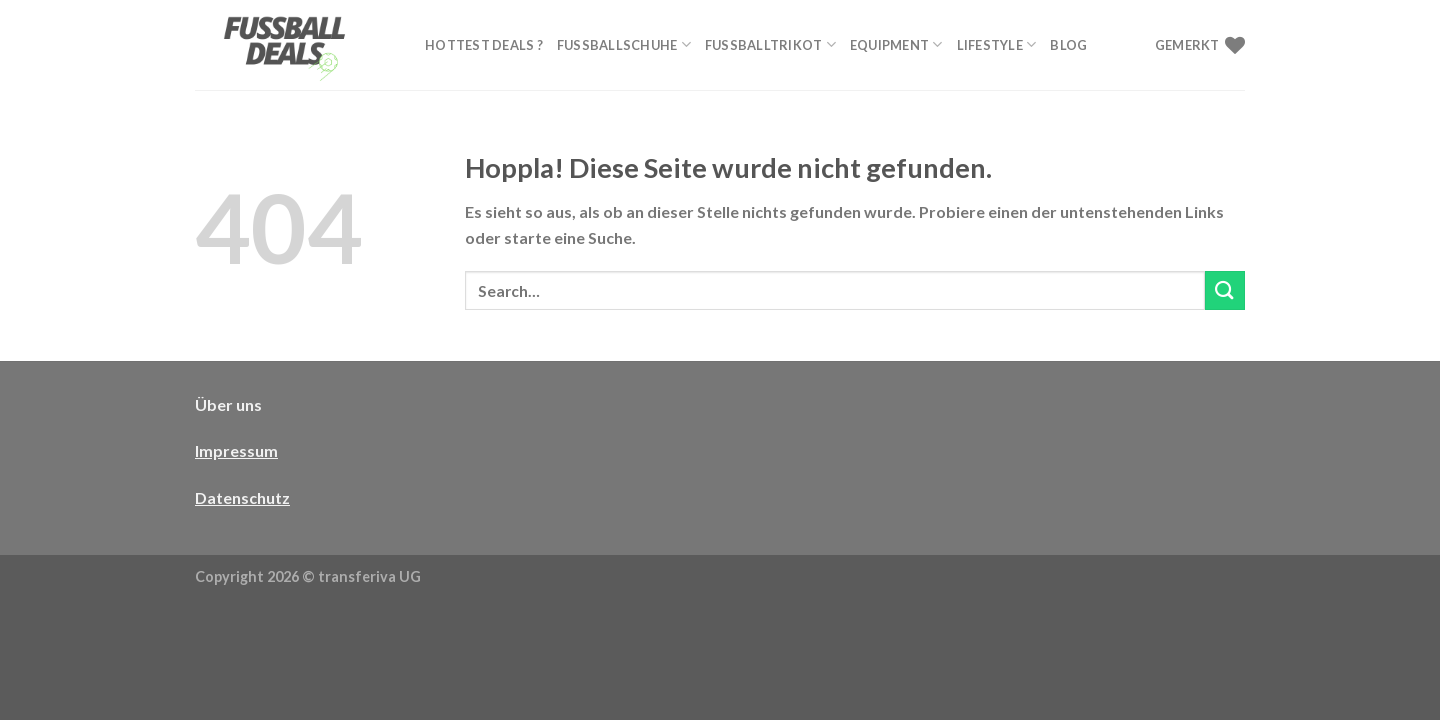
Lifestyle (997, 44)
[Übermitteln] (1225, 290)
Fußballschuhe (624, 44)
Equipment (896, 44)
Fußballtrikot (770, 44)
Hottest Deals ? (484, 45)
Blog (1068, 45)
